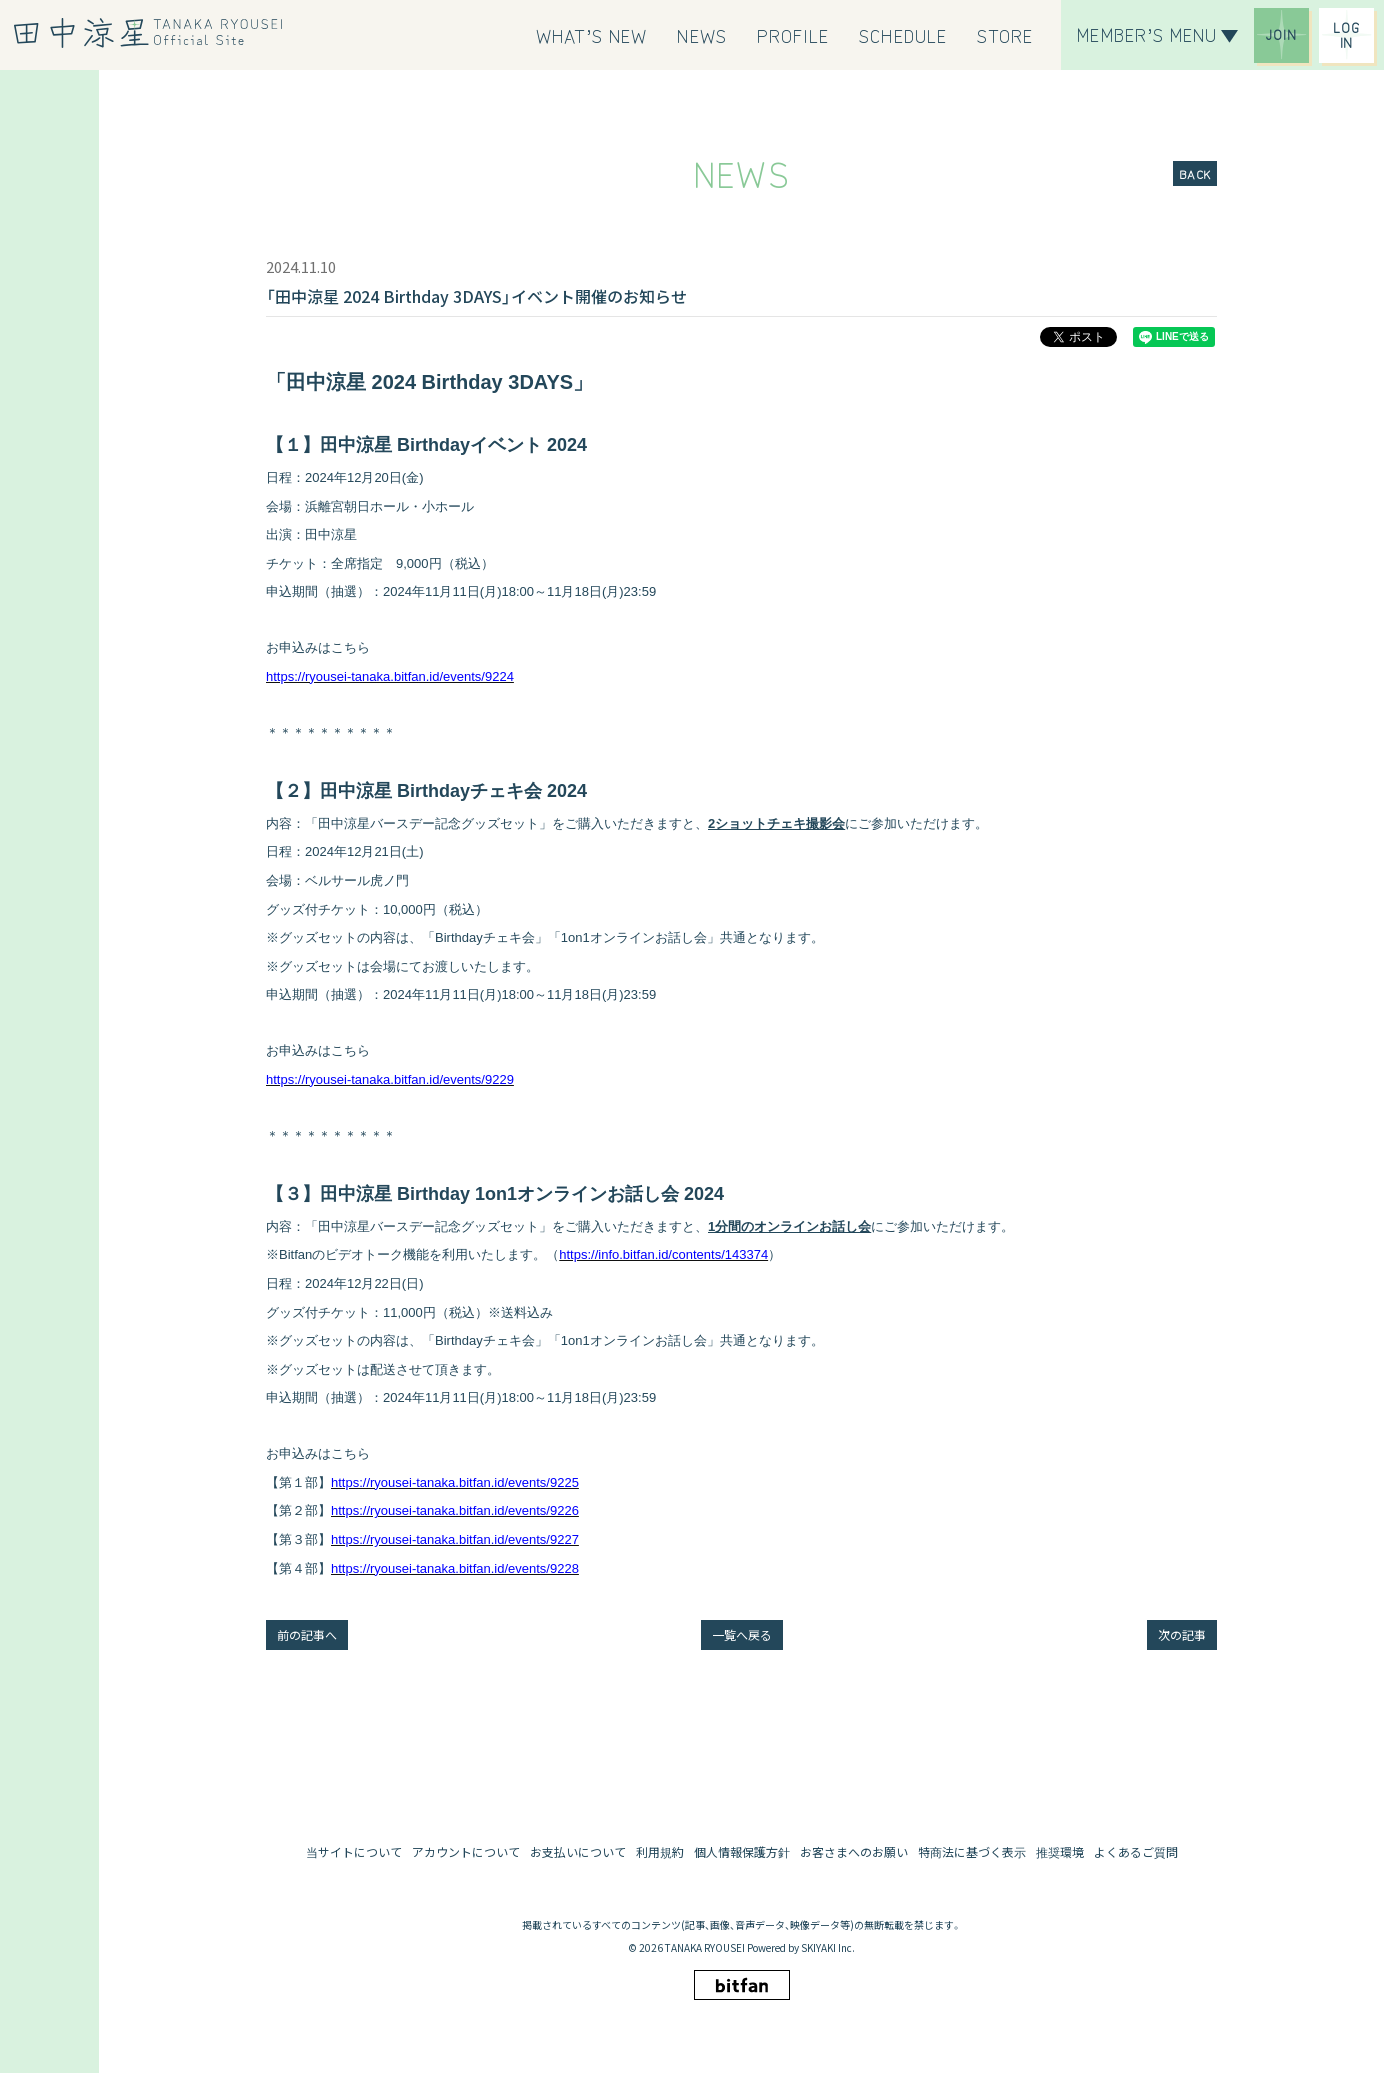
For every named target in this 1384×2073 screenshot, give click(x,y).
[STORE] (1005, 35)
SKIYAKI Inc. (828, 1947)
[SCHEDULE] (903, 35)
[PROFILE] (793, 35)
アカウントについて (466, 1851)
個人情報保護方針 (742, 1851)
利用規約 (660, 1851)
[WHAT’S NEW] (592, 35)
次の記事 (1182, 1634)
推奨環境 (1060, 1851)
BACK (1195, 173)
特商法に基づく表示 (972, 1851)
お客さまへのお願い (854, 1851)
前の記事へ (307, 1634)
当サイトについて (354, 1851)
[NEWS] (701, 35)
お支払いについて (578, 1851)
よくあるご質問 (1136, 1851)
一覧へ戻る (742, 1634)
